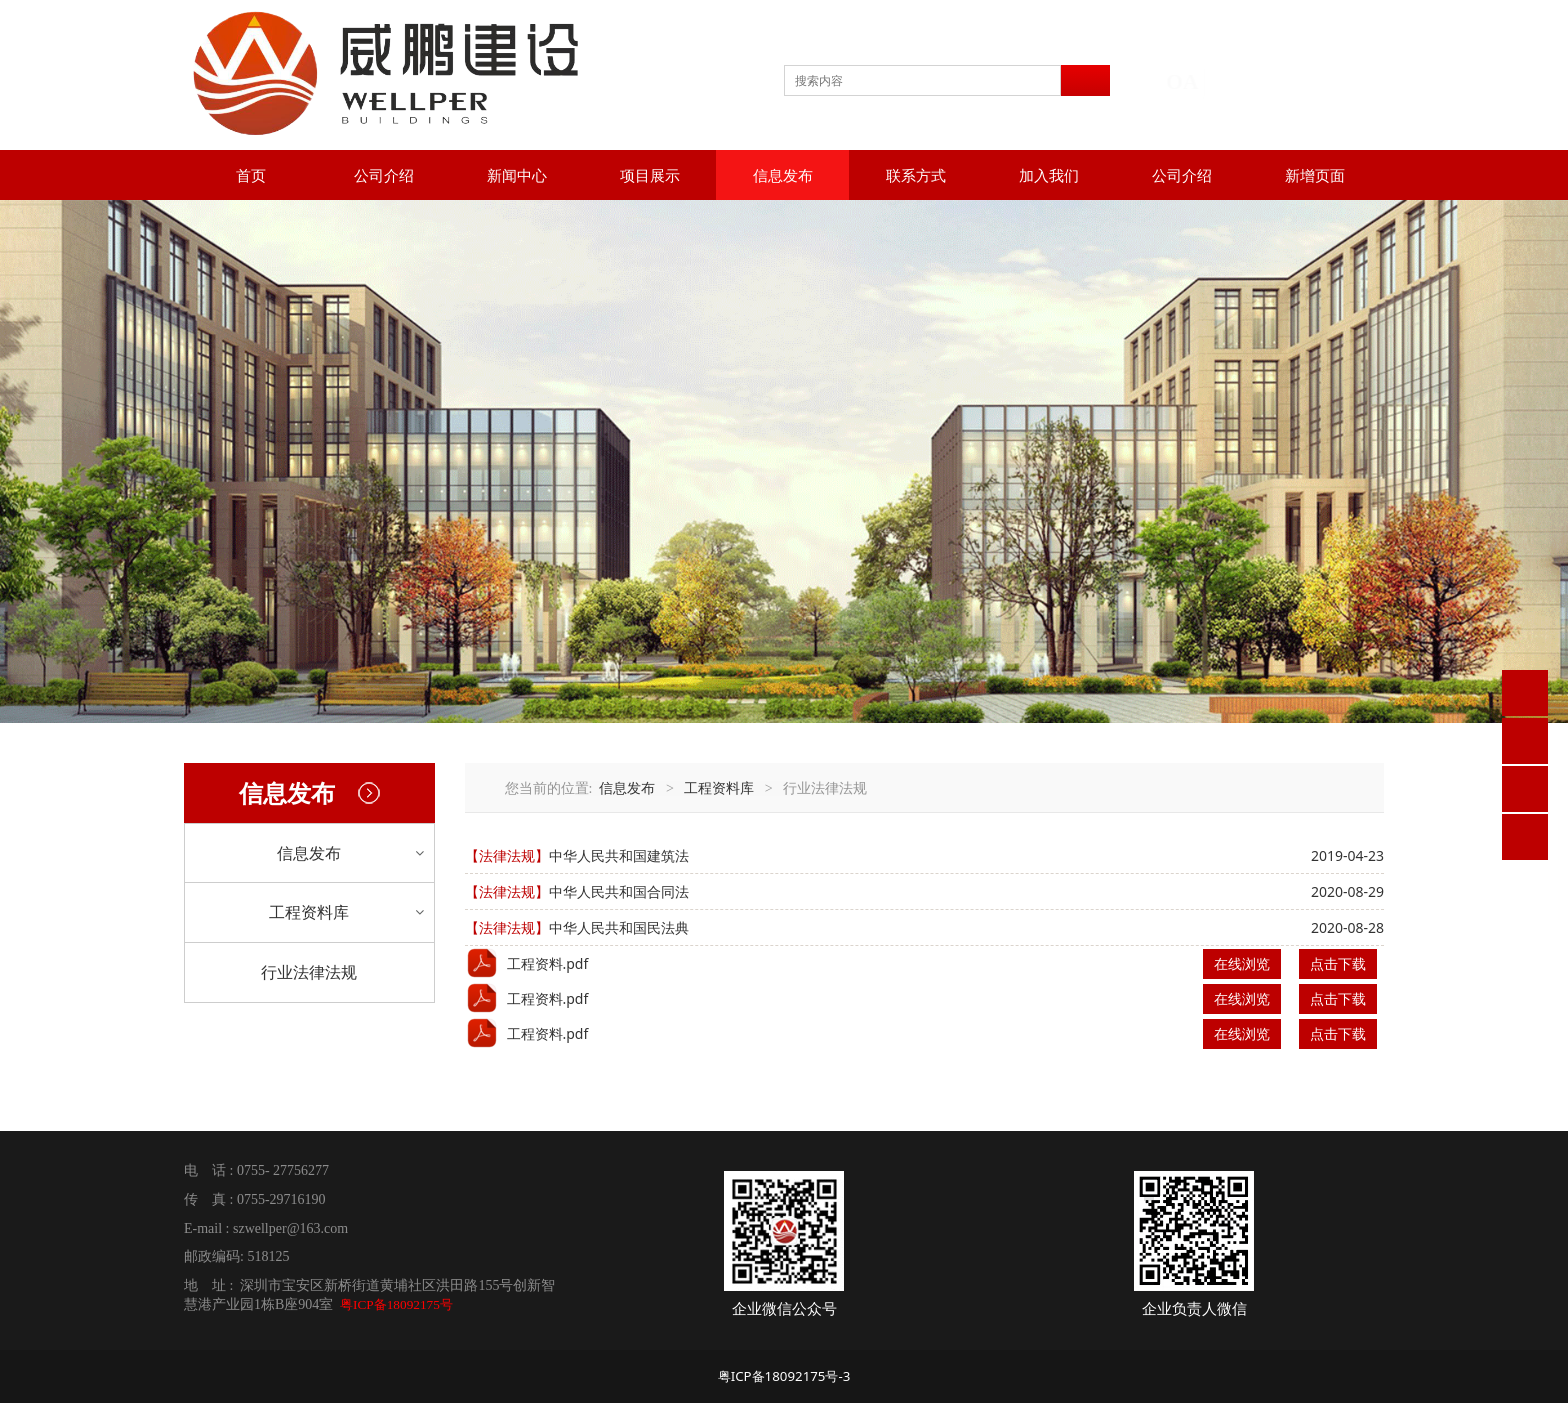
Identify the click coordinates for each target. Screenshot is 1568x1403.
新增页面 (1315, 175)
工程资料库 (309, 912)
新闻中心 (517, 175)
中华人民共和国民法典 (619, 927)
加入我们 (1049, 175)
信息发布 (783, 175)
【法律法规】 (507, 855)
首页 (251, 175)
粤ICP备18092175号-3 (784, 1376)
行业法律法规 (309, 972)
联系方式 (916, 175)
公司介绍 (384, 175)
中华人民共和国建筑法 (619, 855)
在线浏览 (1242, 963)
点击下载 (1338, 963)
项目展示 (650, 175)
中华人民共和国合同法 (619, 891)
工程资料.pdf (548, 963)
